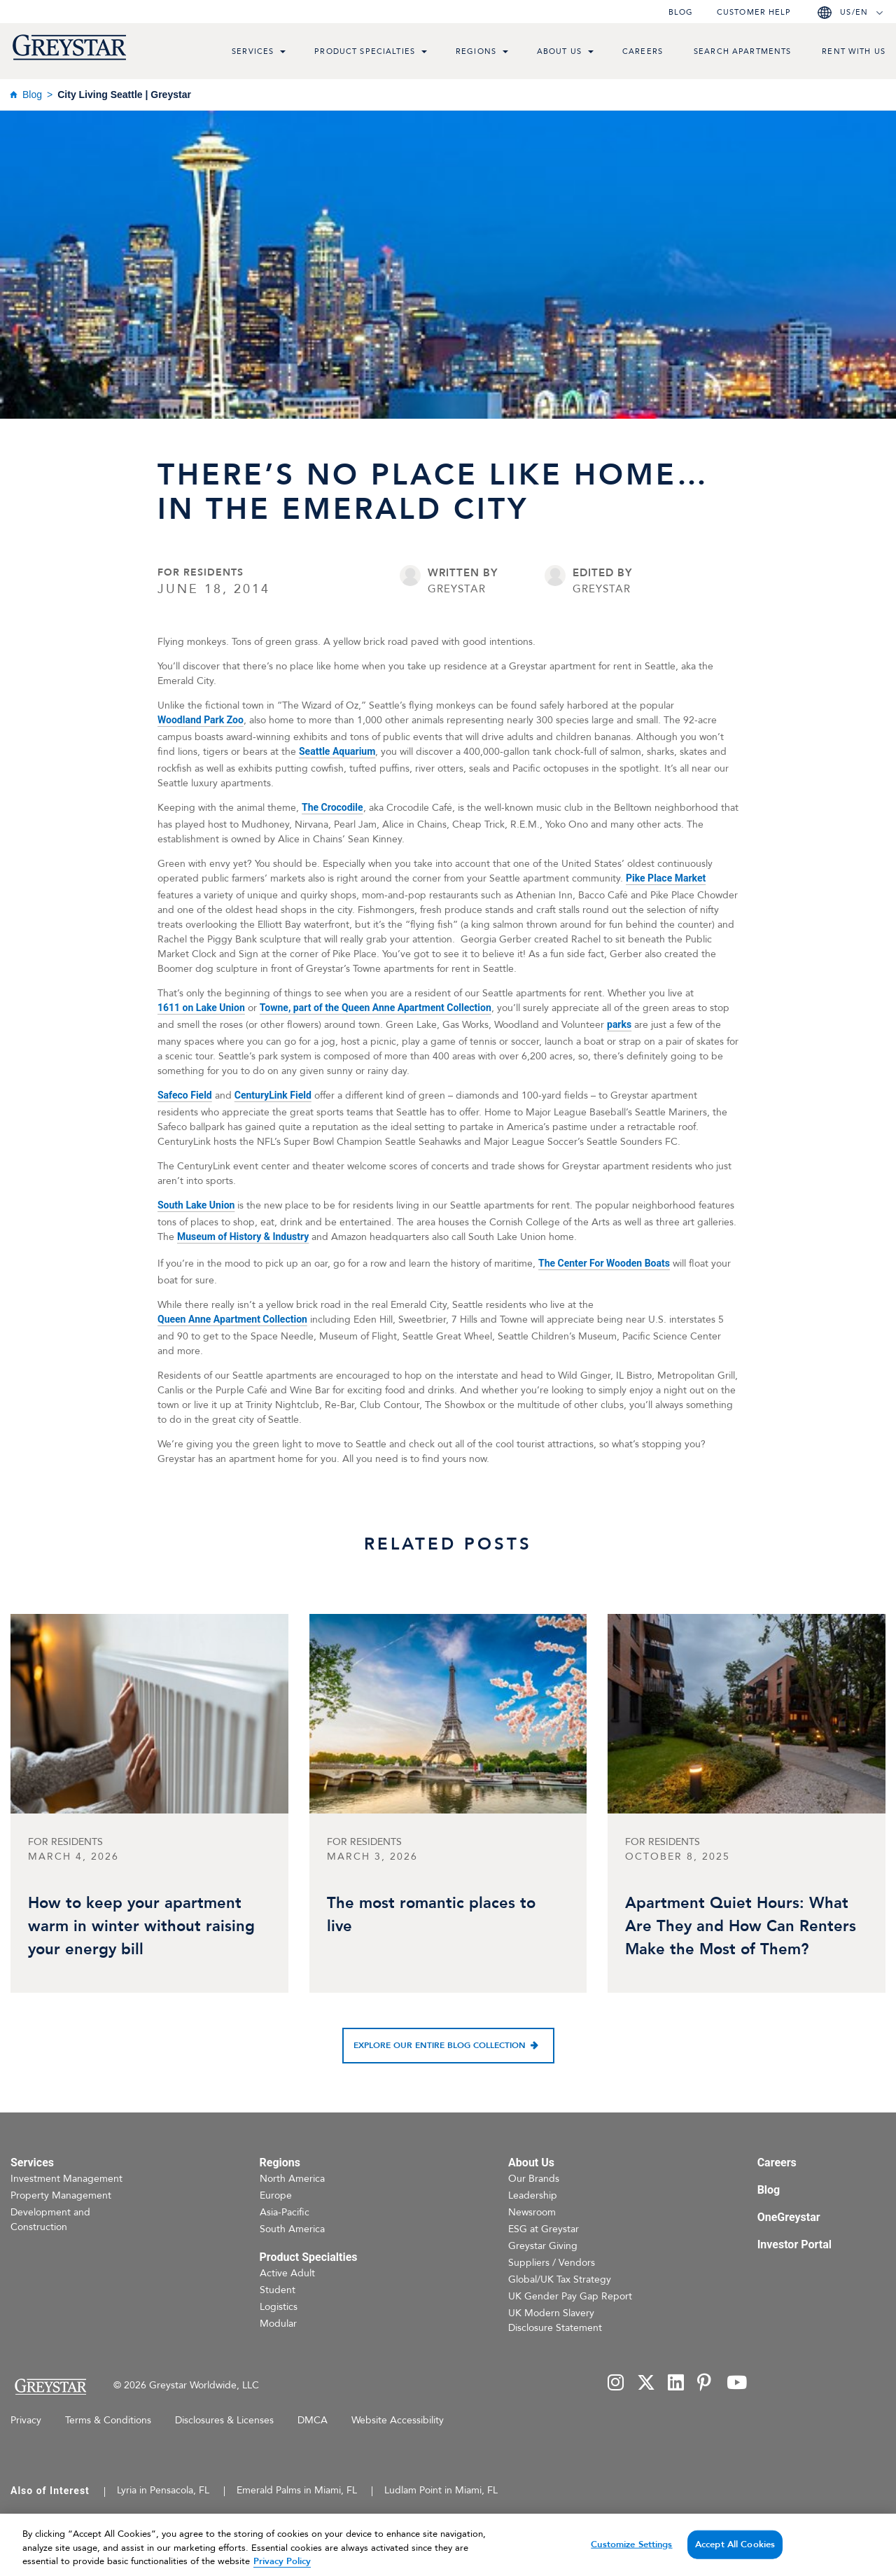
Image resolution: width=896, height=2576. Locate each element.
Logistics (279, 2306)
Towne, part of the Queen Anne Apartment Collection (375, 1007)
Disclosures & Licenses (224, 2420)
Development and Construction (50, 2220)
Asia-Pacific (284, 2212)
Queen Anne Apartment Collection (232, 1319)
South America (292, 2229)
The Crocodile (332, 807)
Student (277, 2290)
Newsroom (532, 2212)
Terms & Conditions (108, 2420)
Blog (680, 12)
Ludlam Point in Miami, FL (441, 2490)
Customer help (754, 12)
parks (619, 1024)
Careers (642, 51)
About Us (559, 51)
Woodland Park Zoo (201, 719)
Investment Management (66, 2178)
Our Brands (533, 2178)
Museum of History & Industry (243, 1236)
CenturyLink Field (273, 1095)
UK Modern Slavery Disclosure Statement (555, 2320)
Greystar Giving (543, 2246)
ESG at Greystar (543, 2229)
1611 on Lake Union (201, 1007)
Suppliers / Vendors (551, 2262)
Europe (276, 2195)
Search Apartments (742, 51)
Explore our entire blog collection (440, 2045)
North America (292, 2178)
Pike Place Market (666, 878)
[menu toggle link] (283, 53)
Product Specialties (364, 51)
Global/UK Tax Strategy (559, 2279)
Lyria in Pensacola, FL (163, 2490)
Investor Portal (794, 2244)
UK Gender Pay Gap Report (570, 2296)
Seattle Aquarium (337, 751)
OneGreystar (788, 2217)
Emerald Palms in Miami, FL (297, 2490)
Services (253, 51)
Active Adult (287, 2273)
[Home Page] (50, 2386)
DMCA (313, 2420)
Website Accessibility (397, 2420)
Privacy (25, 2420)
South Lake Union (196, 1205)
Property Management (60, 2195)
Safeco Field (185, 1095)
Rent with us (854, 51)
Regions (476, 51)
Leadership (532, 2195)
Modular (278, 2323)
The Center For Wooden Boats (604, 1263)
